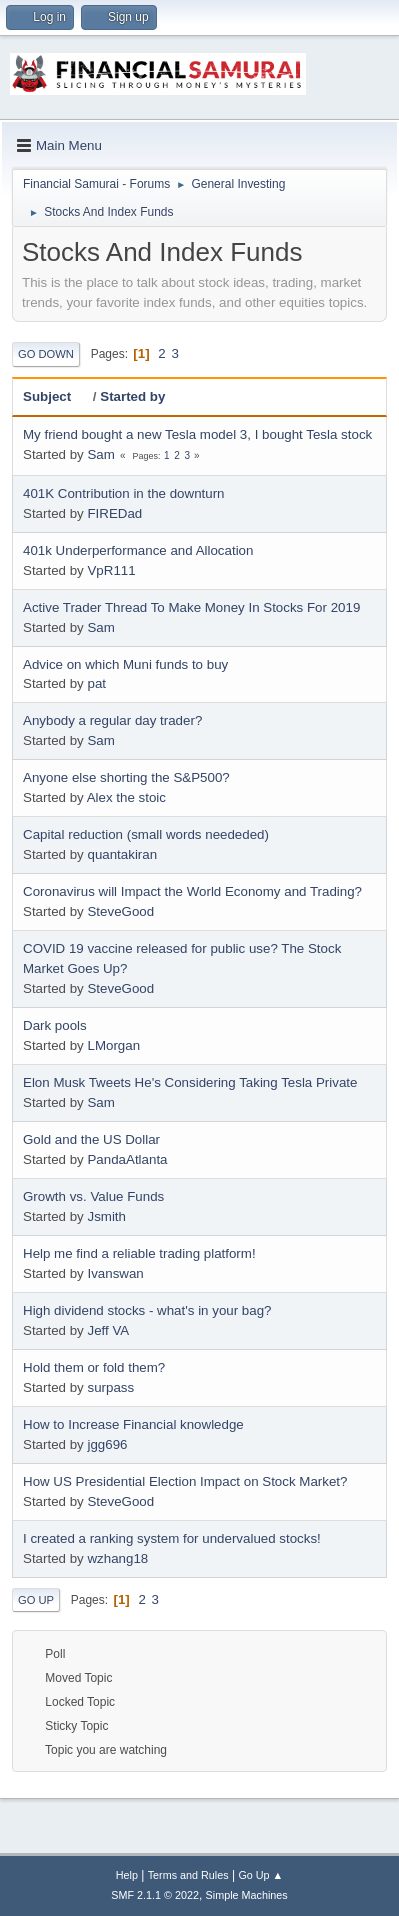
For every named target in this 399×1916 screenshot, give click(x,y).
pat (96, 683)
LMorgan (113, 1045)
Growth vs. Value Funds (93, 1196)
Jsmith (106, 1216)
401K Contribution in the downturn (124, 493)
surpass (110, 1387)
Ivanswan (115, 1273)
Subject (56, 396)
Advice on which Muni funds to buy (125, 664)
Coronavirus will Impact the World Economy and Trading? (192, 891)
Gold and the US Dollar (91, 1139)
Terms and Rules (188, 1875)
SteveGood (120, 911)
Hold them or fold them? (94, 1367)
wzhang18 (117, 1558)
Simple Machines (247, 1895)
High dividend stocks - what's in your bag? (147, 1310)
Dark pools (55, 1025)
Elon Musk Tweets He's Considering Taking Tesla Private (190, 1082)
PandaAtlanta (127, 1159)
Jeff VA (108, 1330)
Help (127, 1875)
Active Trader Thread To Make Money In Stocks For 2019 (191, 607)
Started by (132, 396)
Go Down (46, 354)
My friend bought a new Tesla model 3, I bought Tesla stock (197, 434)
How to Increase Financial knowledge (133, 1424)
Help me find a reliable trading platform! (139, 1253)
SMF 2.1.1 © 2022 (155, 1895)
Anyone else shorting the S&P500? (126, 777)
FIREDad (114, 513)
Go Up (36, 1600)
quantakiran (122, 854)
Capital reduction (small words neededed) (146, 834)
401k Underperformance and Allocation (138, 550)
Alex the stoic (126, 797)
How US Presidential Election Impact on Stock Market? (185, 1481)
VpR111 (111, 570)
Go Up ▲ (260, 1875)
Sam (100, 454)
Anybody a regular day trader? (112, 720)
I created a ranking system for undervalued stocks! (172, 1538)
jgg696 (107, 1444)
